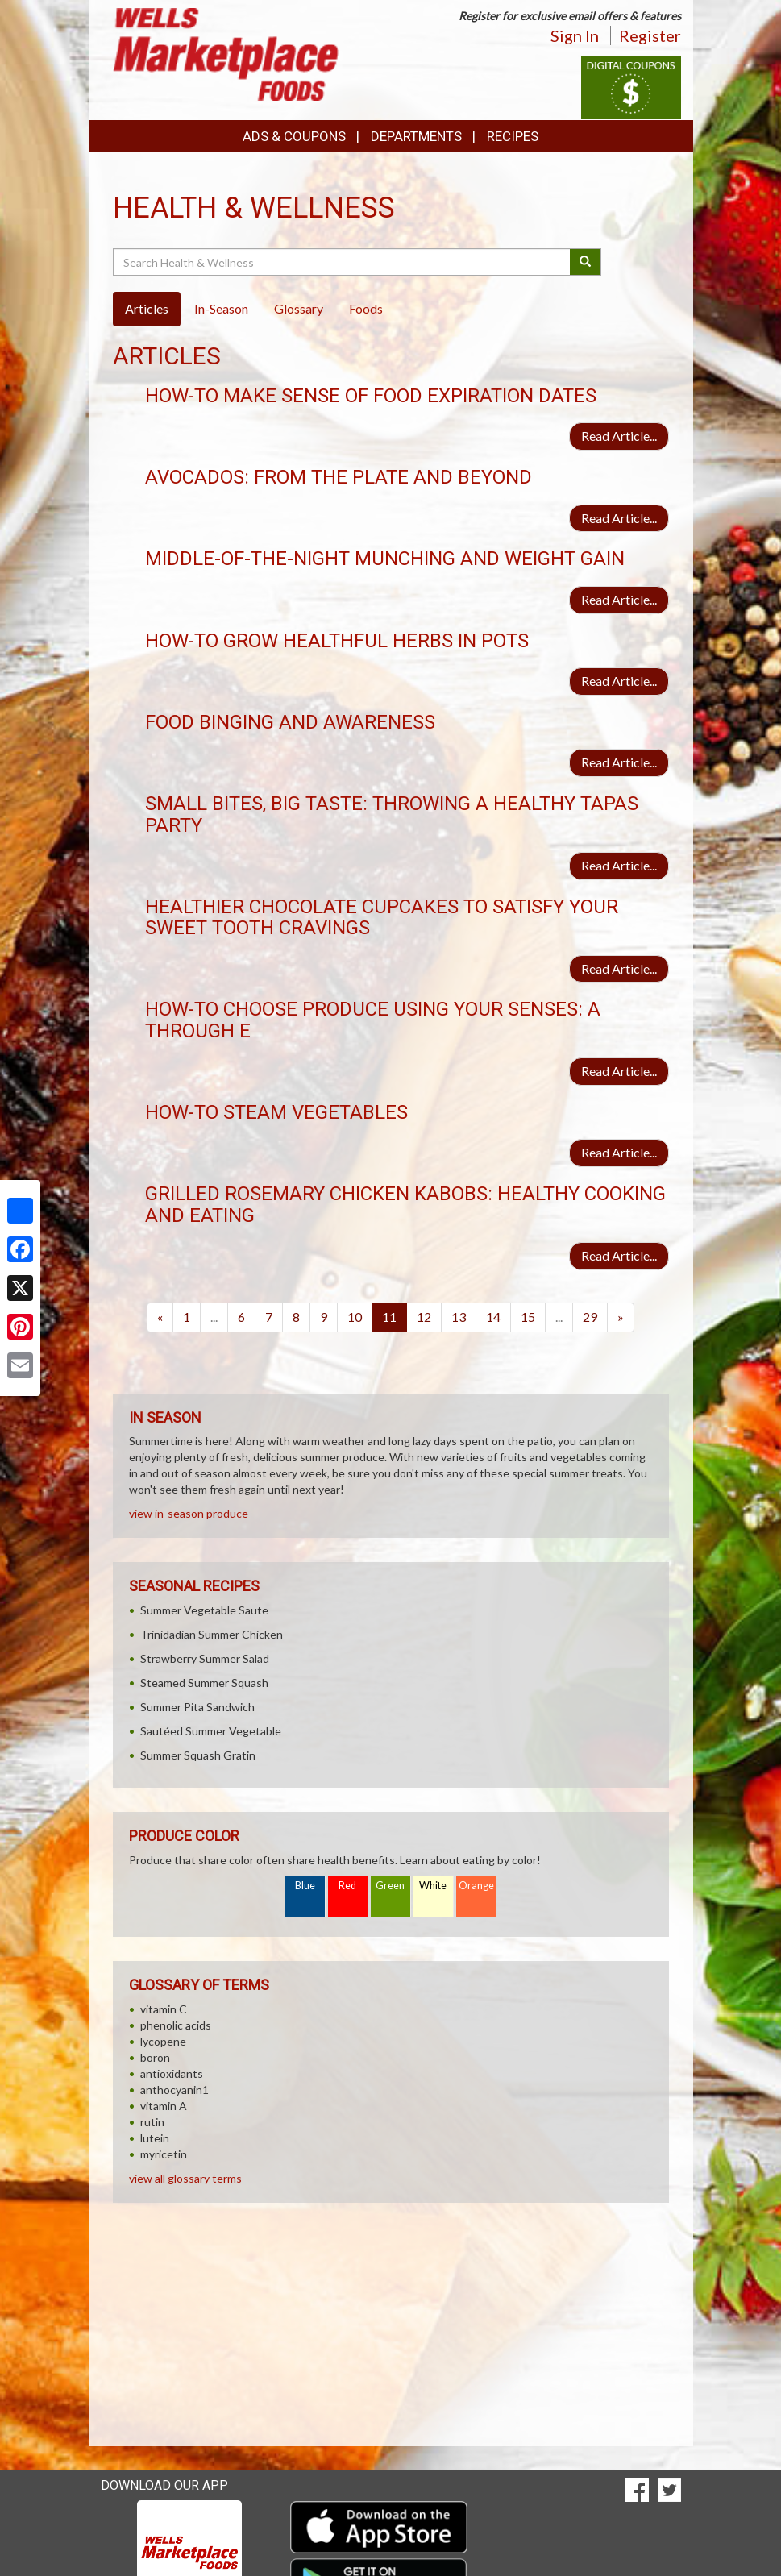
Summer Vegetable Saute (204, 1610)
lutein (154, 2138)
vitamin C (163, 2009)
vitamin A (163, 2106)
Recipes (512, 136)
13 (458, 1316)
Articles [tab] (146, 308)
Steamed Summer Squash (204, 1682)
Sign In (574, 35)
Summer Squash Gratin (197, 1755)
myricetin (163, 2154)
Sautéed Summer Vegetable (210, 1731)
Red (347, 1886)
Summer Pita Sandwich (197, 1707)
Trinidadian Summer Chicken (211, 1634)
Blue (305, 1886)
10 (354, 1316)
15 (528, 1316)
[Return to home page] (226, 53)
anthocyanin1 (174, 2089)
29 (590, 1316)
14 (493, 1316)
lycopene (163, 2041)
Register (650, 35)
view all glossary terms (185, 2178)
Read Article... (619, 435)
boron (155, 2057)
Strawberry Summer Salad (204, 1658)
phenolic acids (175, 2025)
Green (390, 1886)
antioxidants (171, 2073)
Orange (476, 1886)
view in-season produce (188, 1513)
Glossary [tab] (298, 308)
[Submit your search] (585, 262)
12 (424, 1316)
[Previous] (160, 1317)
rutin (152, 2122)
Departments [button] (416, 136)
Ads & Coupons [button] (294, 136)
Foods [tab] (366, 308)
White (433, 1886)
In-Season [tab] (221, 308)
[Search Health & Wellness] (343, 262)
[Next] (620, 1317)
